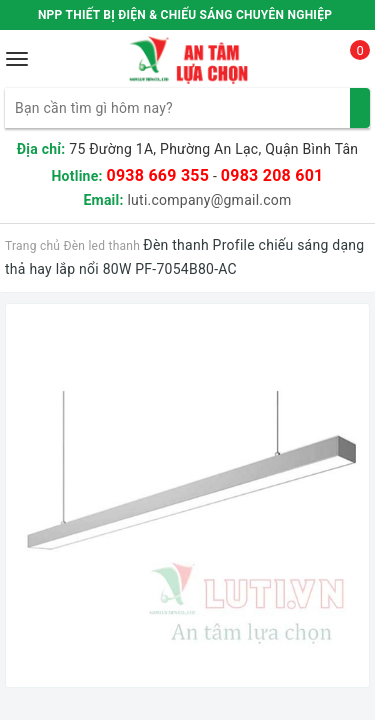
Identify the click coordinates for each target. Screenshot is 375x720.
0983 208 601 (272, 175)
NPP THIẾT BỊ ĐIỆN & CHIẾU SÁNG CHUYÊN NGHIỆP (185, 15)
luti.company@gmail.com (209, 200)
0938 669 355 (157, 175)
